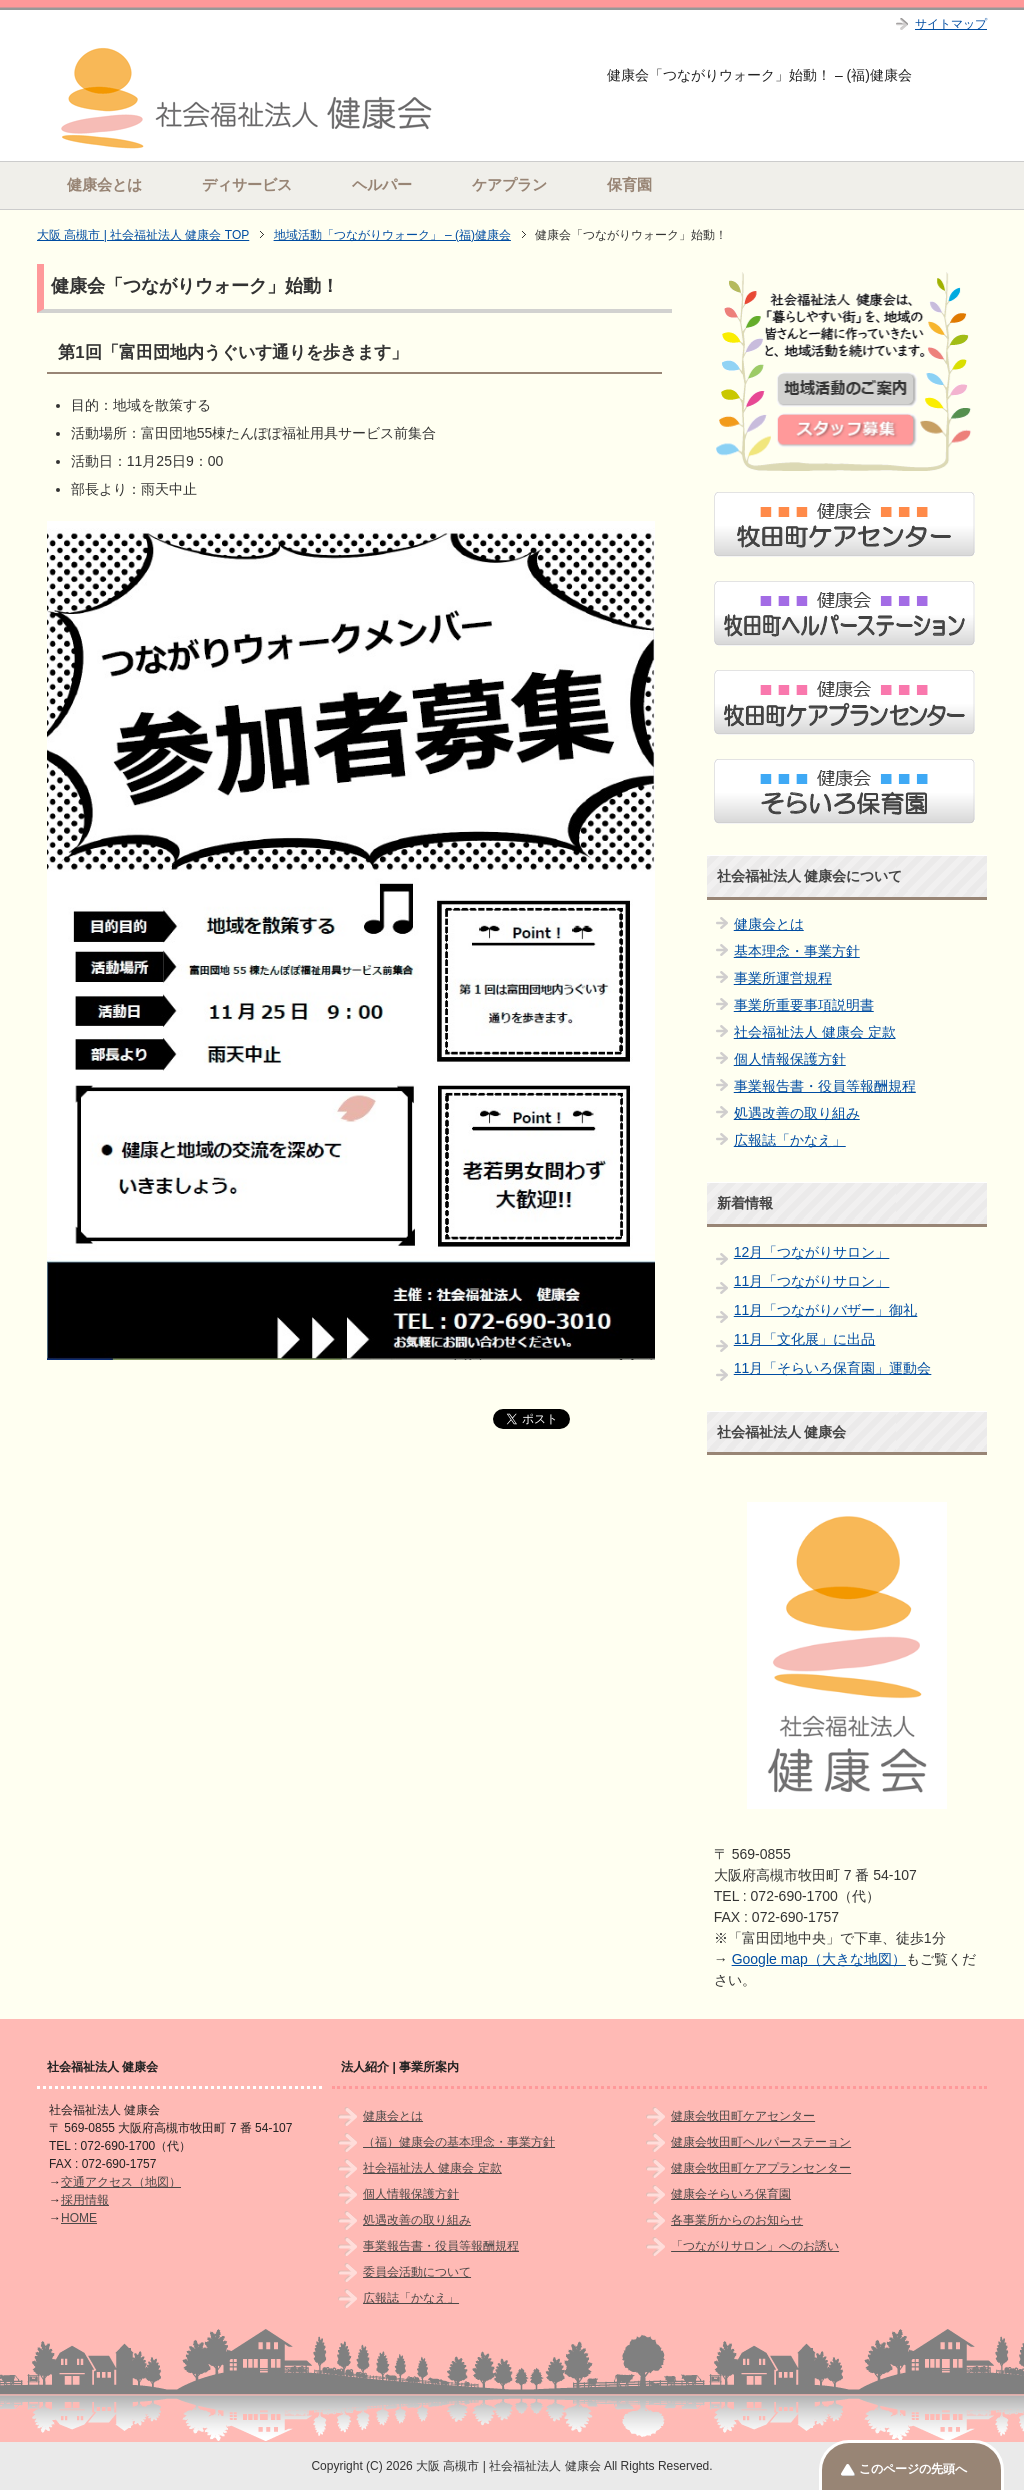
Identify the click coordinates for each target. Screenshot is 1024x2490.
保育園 (629, 184)
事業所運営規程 (783, 978)
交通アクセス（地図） (121, 2182)
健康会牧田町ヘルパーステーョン (761, 2142)
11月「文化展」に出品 (805, 1339)
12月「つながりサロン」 (812, 1252)
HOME (79, 2218)
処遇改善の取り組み (797, 1113)
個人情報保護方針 (790, 1059)
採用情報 (85, 2200)
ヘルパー (382, 184)
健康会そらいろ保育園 (731, 2194)
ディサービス (247, 184)
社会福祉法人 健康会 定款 (815, 1032)
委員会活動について (417, 2272)
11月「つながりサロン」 (812, 1281)
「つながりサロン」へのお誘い (755, 2246)
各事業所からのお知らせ (737, 2220)
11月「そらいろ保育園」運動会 (833, 1368)
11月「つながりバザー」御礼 (826, 1310)
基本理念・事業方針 (797, 951)
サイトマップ (951, 24)
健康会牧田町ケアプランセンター (761, 2168)
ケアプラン (509, 184)
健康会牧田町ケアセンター (743, 2116)
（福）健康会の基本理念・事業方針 (459, 2142)
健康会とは (104, 184)
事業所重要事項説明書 (804, 1005)
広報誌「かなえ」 (790, 1140)
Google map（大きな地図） (819, 1959)
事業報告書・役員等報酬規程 (825, 1086)
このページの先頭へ (913, 2469)
